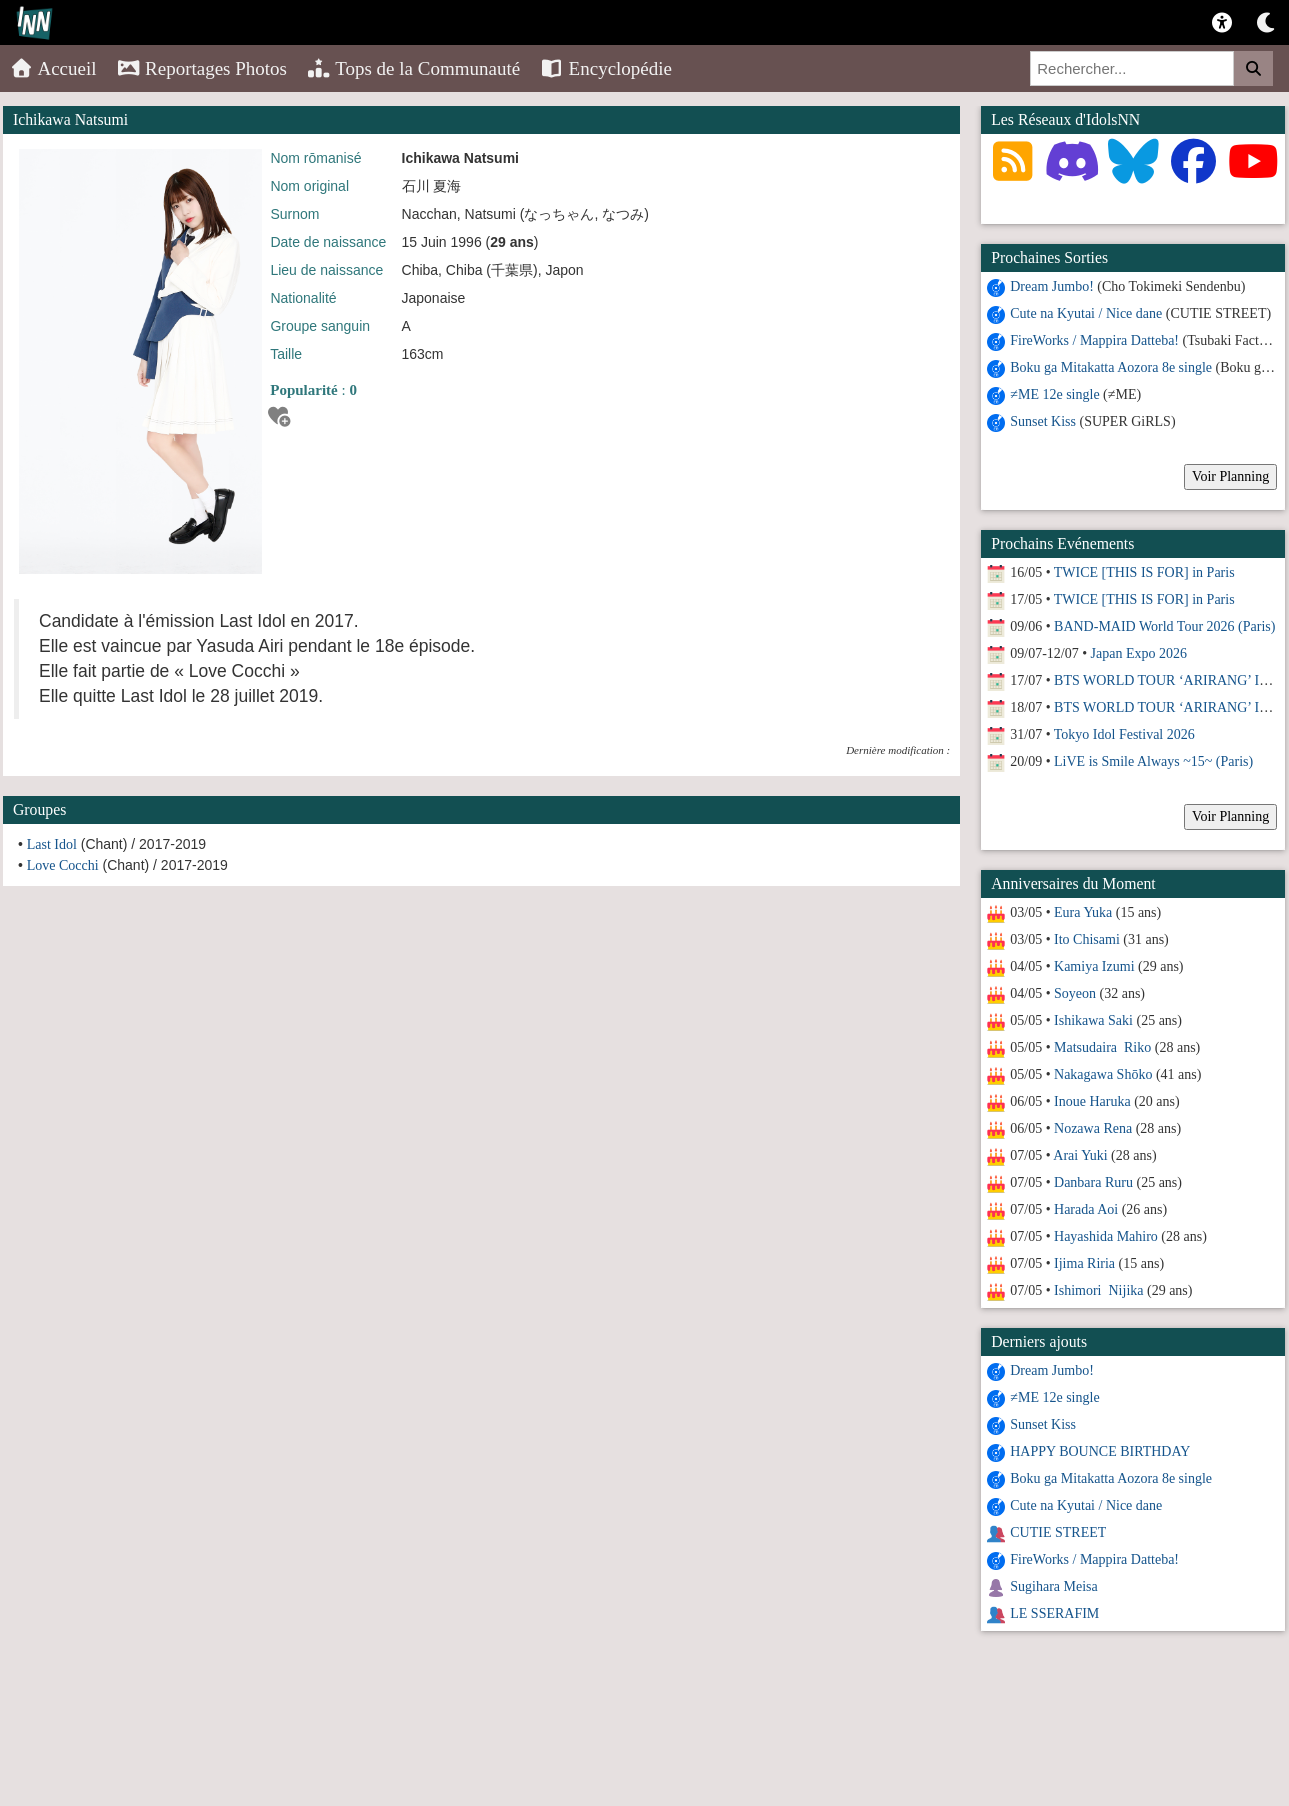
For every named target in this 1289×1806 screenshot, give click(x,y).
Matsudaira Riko (1102, 1047)
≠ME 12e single (1054, 394)
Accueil (53, 68)
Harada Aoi (1086, 1209)
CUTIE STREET (1058, 1532)
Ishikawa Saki (1093, 1020)
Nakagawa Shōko (1103, 1074)
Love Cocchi (63, 865)
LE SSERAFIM (1054, 1613)
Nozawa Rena (1093, 1128)
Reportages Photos (202, 68)
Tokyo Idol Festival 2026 (1124, 734)
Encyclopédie (606, 68)
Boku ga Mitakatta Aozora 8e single (1111, 367)
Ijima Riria (1084, 1263)
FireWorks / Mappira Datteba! (1094, 340)
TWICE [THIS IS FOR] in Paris (1144, 572)
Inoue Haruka (1092, 1101)
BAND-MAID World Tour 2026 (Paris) (1164, 626)
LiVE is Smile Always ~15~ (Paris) (1153, 761)
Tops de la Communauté (413, 68)
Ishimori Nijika (1098, 1290)
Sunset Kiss (1043, 421)
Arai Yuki (1080, 1155)
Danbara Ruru (1093, 1182)
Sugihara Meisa (1053, 1586)
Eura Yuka (1083, 912)
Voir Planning (1230, 476)
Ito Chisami (1087, 939)
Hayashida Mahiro (1106, 1236)
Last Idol (52, 844)
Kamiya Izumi (1094, 966)
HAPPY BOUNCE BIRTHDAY (1100, 1451)
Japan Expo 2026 (1139, 653)
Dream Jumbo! (1052, 286)
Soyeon (1075, 993)
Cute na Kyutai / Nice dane (1086, 313)
